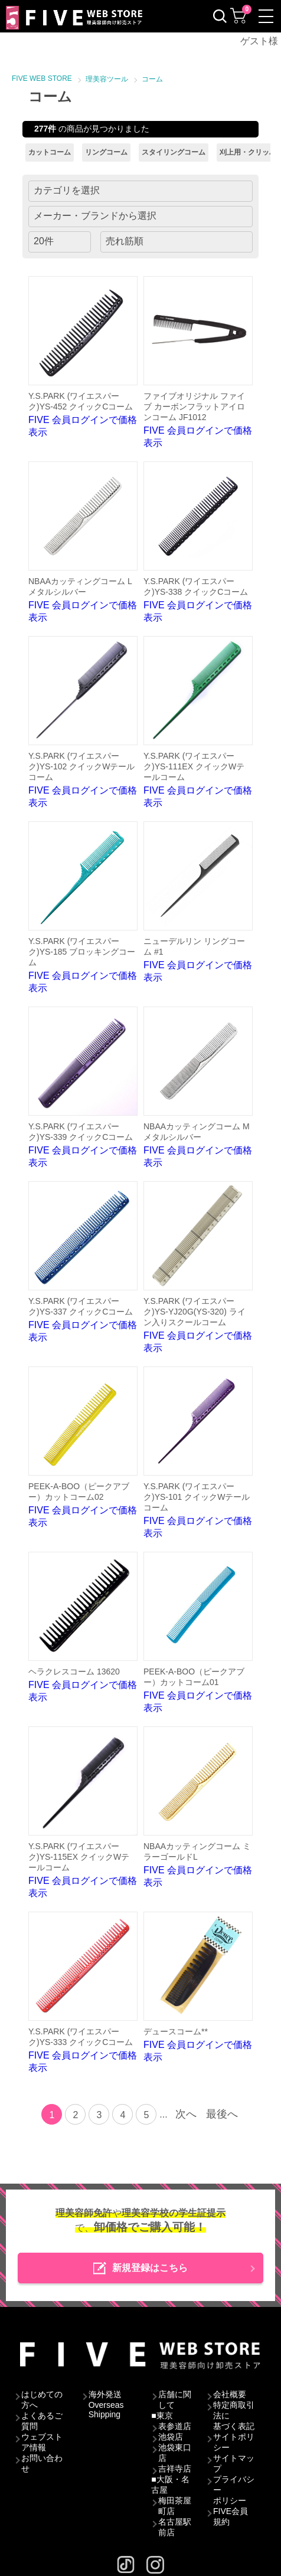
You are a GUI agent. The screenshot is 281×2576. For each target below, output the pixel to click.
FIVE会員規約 (230, 2516)
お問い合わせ (42, 2463)
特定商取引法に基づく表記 (233, 2415)
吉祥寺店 (174, 2468)
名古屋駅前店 (174, 2527)
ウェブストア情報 (42, 2442)
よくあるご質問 (42, 2421)
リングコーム (106, 152)
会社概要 (229, 2394)
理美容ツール (107, 79)
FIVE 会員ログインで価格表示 (83, 356)
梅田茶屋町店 (174, 2506)
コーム (152, 79)
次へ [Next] (186, 2114)
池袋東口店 (174, 2453)
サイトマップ (233, 2463)
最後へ (222, 2114)
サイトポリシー (233, 2442)
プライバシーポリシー (233, 2490)
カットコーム (49, 152)
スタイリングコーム (173, 152)
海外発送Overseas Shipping (106, 2404)
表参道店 (174, 2426)
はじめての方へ (42, 2400)
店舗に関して (174, 2400)
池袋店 (170, 2436)
